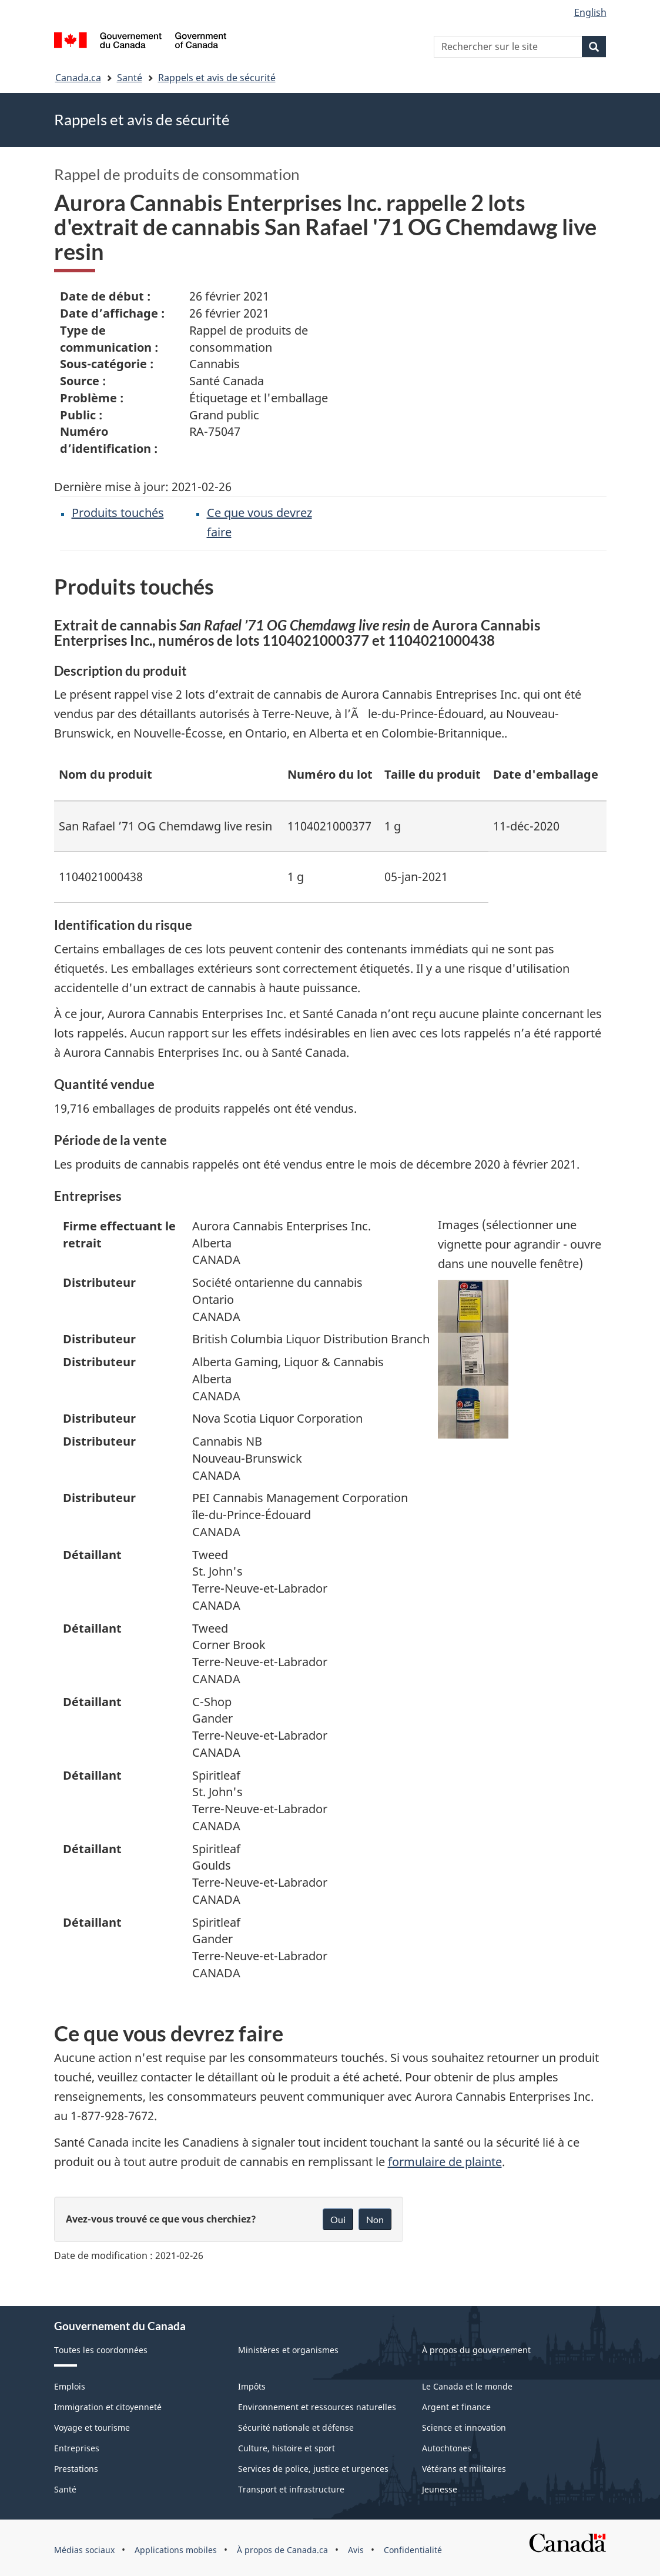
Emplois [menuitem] (69, 2386)
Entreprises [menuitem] (76, 2448)
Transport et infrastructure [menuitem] (291, 2489)
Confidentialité (413, 2549)
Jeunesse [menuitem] (439, 2489)
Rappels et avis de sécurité (217, 77)
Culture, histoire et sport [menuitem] (286, 2448)
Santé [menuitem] (65, 2489)
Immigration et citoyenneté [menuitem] (108, 2407)
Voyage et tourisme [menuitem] (92, 2427)
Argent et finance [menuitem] (456, 2407)
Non (375, 2219)
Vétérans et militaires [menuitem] (464, 2468)
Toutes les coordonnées (101, 2349)
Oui (338, 2219)
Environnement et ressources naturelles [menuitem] (317, 2407)
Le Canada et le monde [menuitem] (467, 2386)
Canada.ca (78, 77)
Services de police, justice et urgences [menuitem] (313, 2468)
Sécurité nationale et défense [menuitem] (296, 2427)
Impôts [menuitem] (252, 2386)
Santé (129, 77)
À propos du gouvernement (476, 2349)
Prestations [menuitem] (76, 2468)
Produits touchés (118, 512)
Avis (356, 2549)
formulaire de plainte (445, 2162)
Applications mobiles (176, 2549)
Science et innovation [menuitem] (464, 2427)
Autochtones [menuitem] (446, 2448)
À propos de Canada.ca (282, 2549)
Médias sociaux (84, 2549)
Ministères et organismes (288, 2349)
